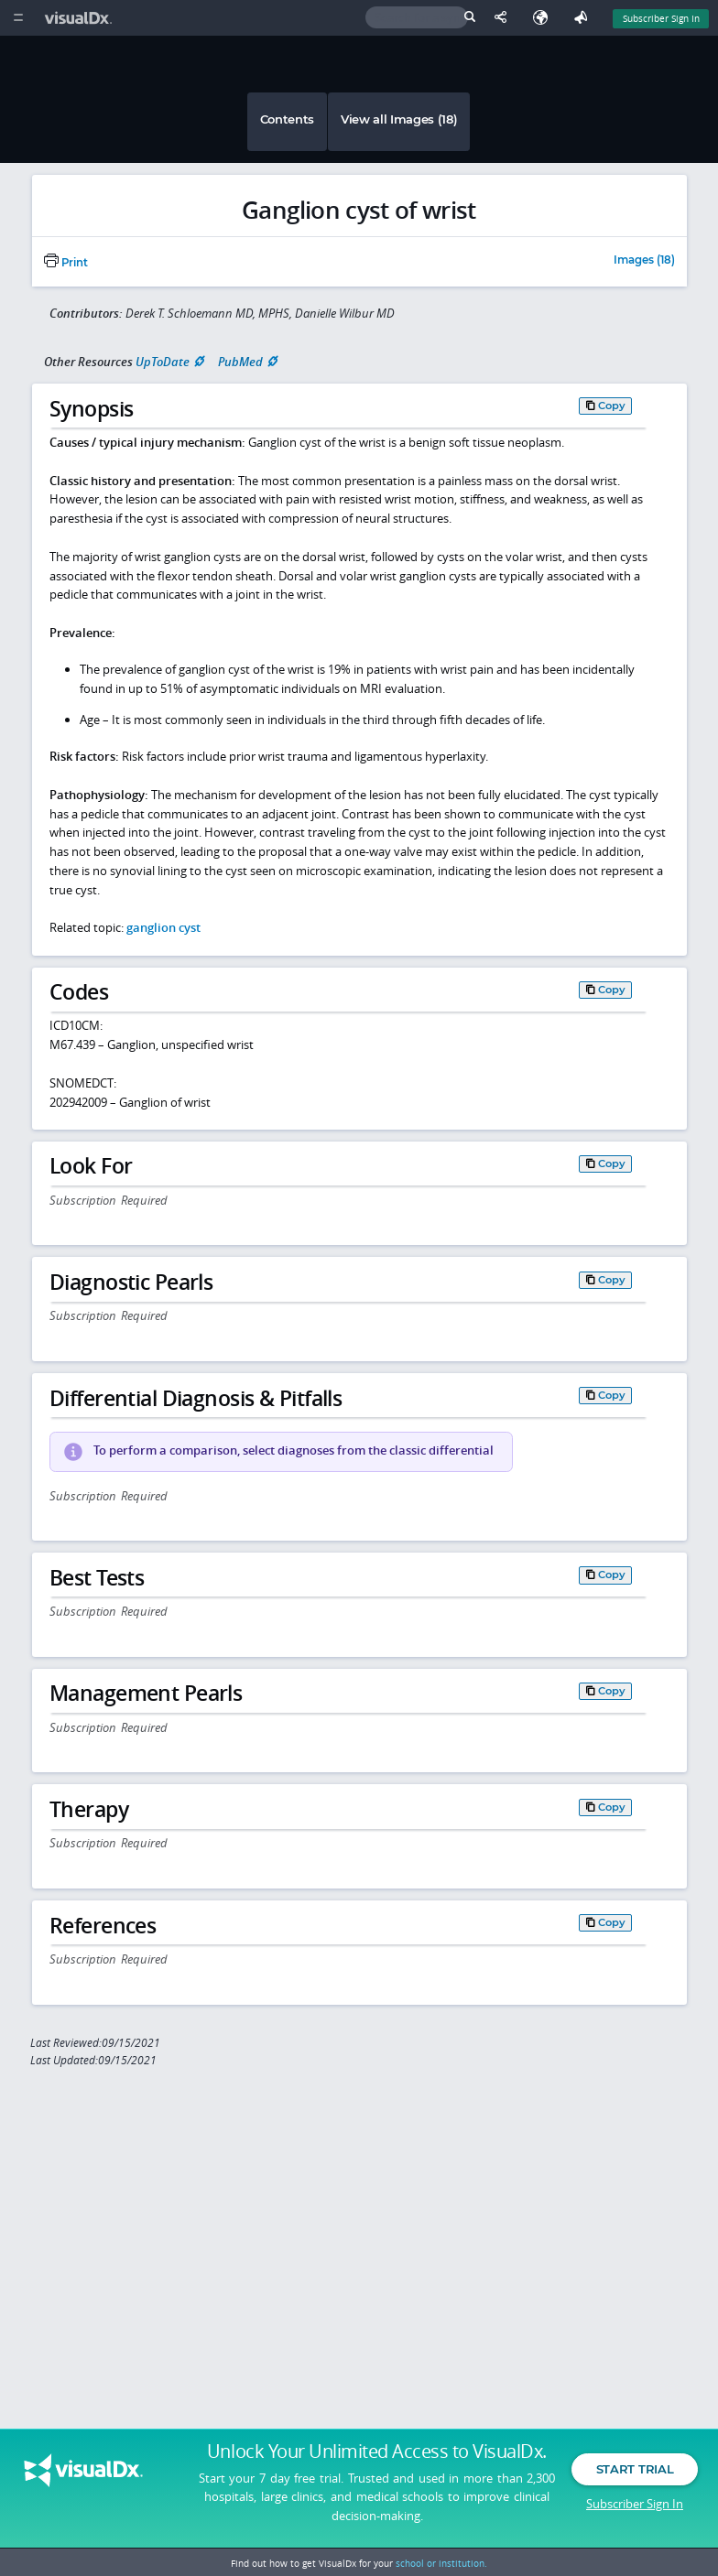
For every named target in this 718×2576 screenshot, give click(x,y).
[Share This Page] (504, 18)
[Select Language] (545, 18)
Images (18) (644, 260)
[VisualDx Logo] (80, 18)
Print (66, 262)
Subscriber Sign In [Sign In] (661, 18)
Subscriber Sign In (634, 2507)
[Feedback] (584, 18)
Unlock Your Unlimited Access (377, 2456)
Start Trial (634, 2473)
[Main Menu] (18, 18)
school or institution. (441, 2563)
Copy (612, 405)
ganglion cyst (163, 927)
